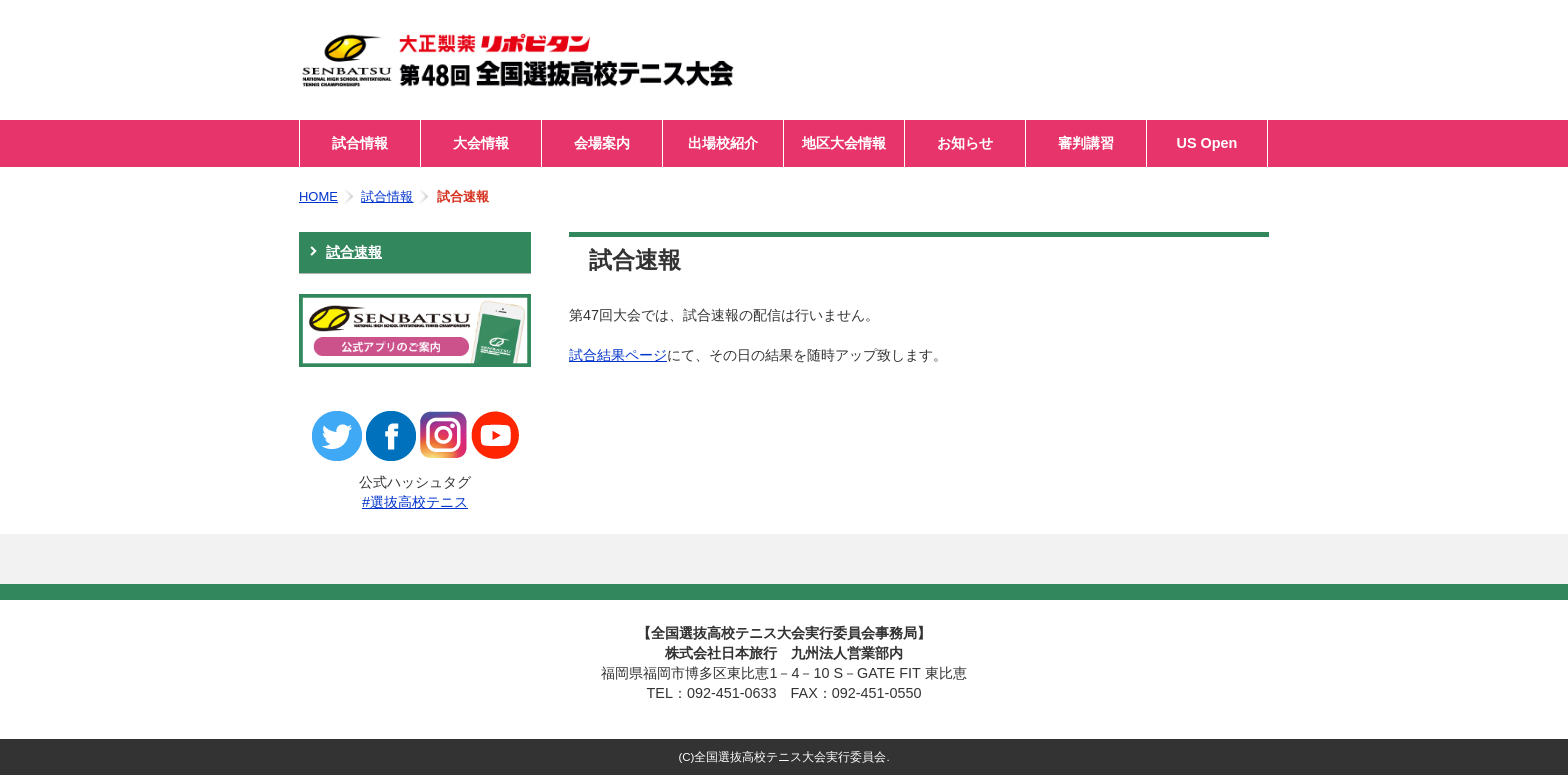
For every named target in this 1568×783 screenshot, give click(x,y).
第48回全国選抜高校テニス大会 (549, 60)
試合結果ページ (618, 355)
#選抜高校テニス (415, 502)
